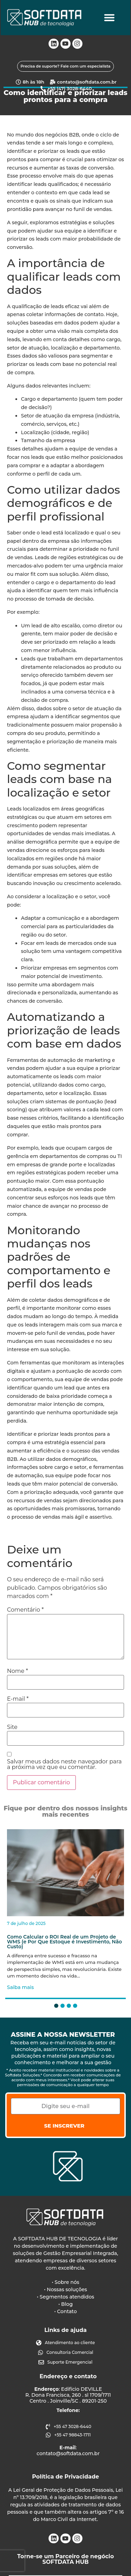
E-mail (18, 1699)
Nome (17, 1671)
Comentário (25, 1610)
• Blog (65, 2304)
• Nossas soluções (65, 2289)
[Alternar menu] (110, 17)
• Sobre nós (65, 2282)
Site (12, 1727)
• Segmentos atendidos (65, 2297)
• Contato (65, 2311)
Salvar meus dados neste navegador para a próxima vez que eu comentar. (64, 1764)
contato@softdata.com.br (68, 2454)
